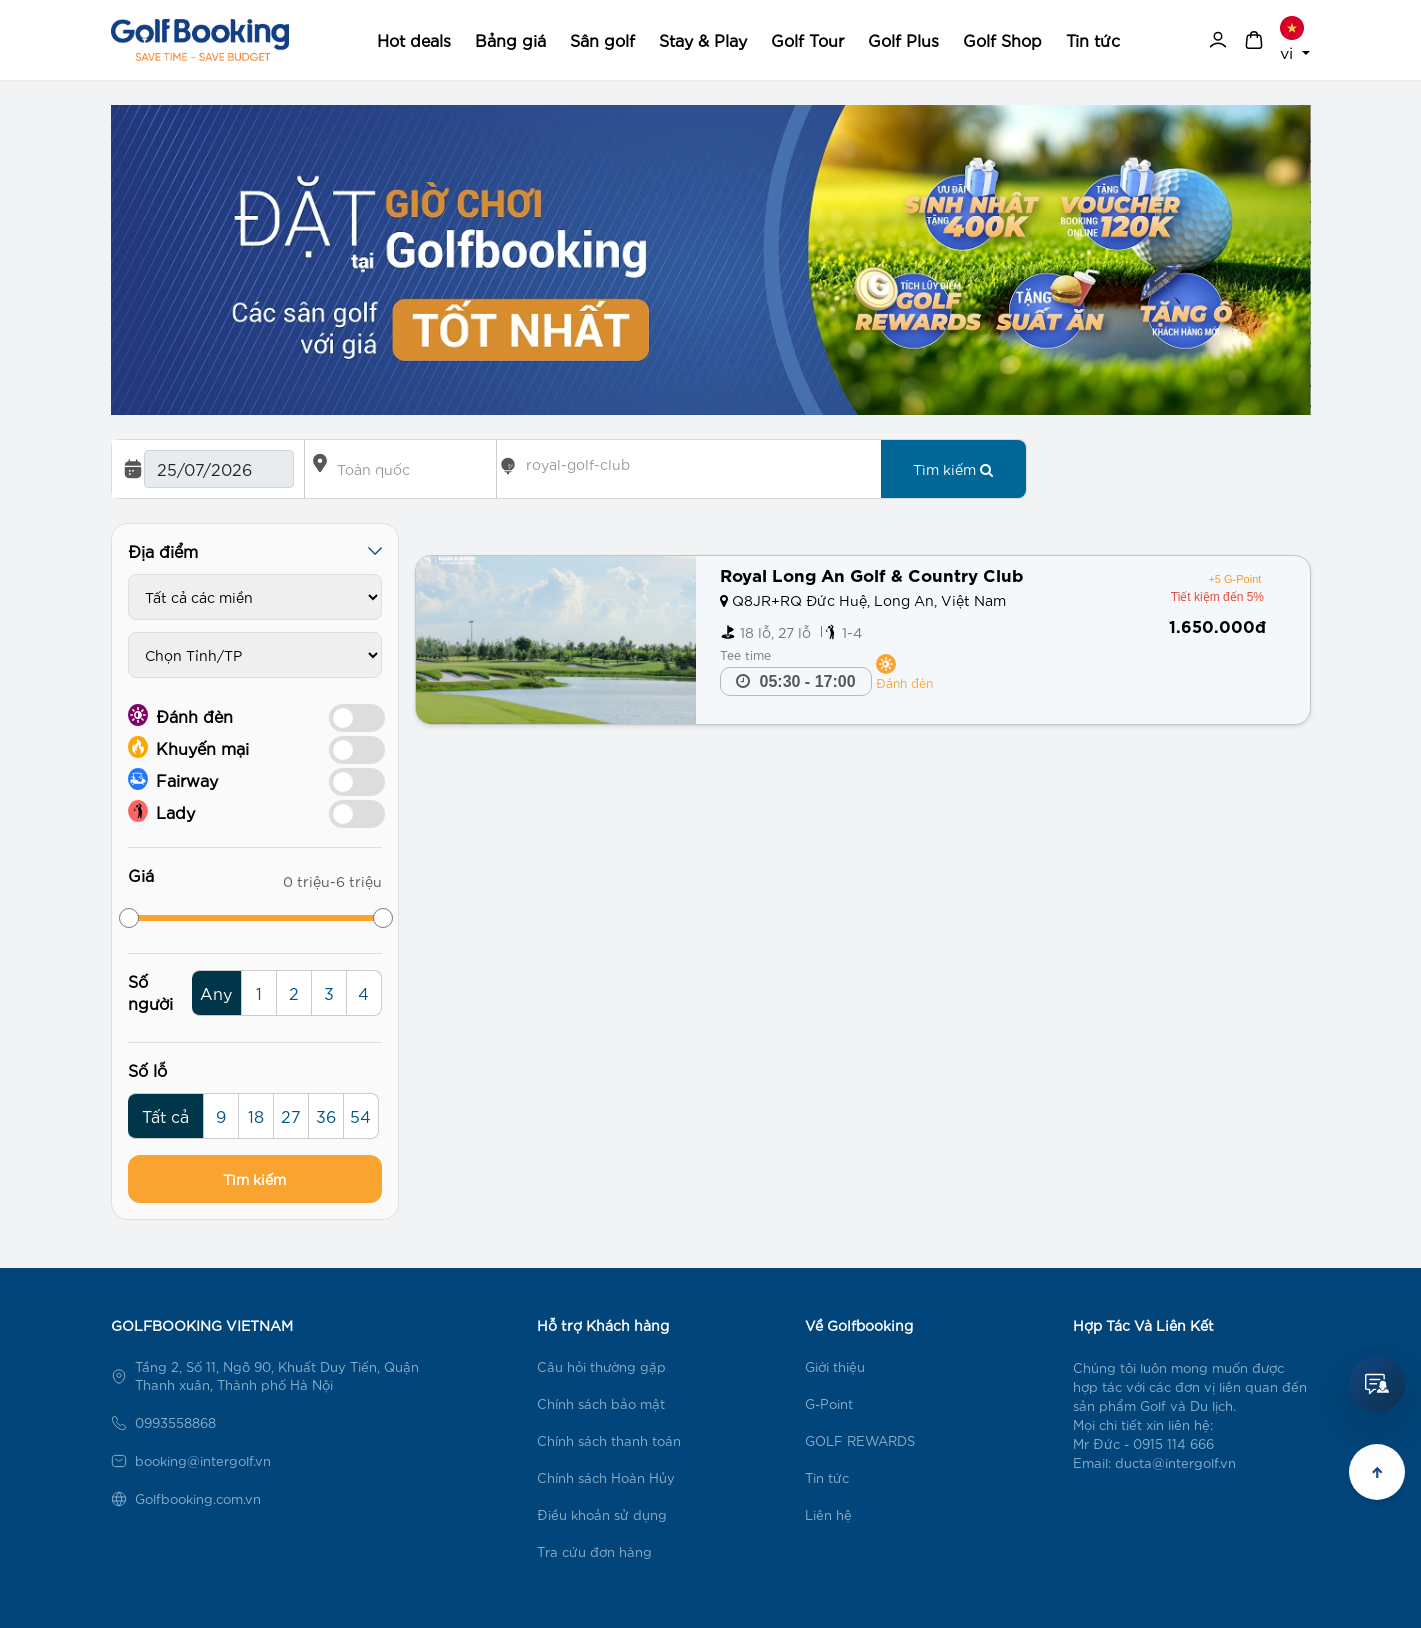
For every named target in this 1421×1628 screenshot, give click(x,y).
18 (256, 1115)
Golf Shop (1002, 39)
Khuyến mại (188, 747)
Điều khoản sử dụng (602, 1514)
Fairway (173, 779)
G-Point (829, 1403)
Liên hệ (828, 1514)
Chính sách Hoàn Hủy (606, 1477)
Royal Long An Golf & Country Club (871, 573)
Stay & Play (703, 39)
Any (216, 992)
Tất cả (165, 1115)
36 (326, 1115)
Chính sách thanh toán (609, 1440)
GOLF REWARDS (860, 1440)
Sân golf (602, 39)
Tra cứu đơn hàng (594, 1551)
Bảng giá (510, 39)
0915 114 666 (1173, 1443)
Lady (161, 811)
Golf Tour (807, 39)
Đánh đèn (180, 715)
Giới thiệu (835, 1366)
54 (360, 1115)
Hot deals (414, 39)
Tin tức (1093, 39)
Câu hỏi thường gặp (601, 1366)
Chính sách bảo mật (601, 1403)
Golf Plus (903, 39)
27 (291, 1115)
